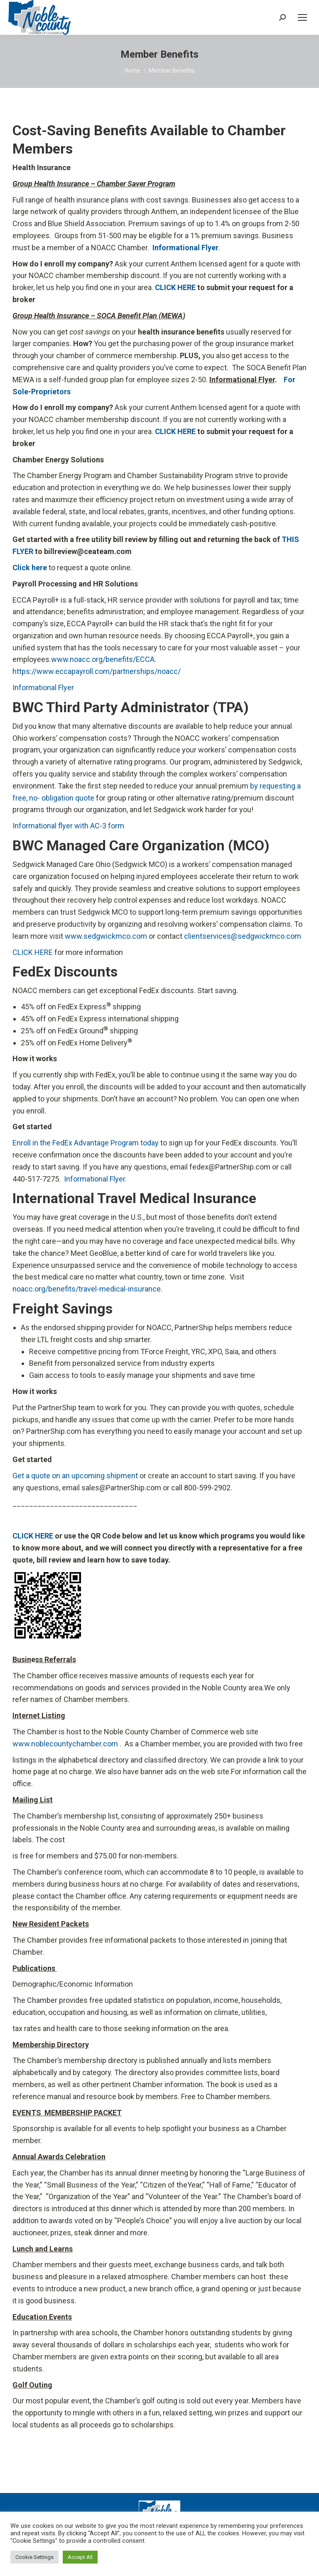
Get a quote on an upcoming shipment (75, 1475)
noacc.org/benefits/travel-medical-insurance (86, 1288)
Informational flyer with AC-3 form (68, 825)
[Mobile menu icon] (302, 17)
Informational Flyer (43, 687)
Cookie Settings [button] (34, 2557)
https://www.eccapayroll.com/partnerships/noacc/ (96, 671)
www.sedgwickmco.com (106, 936)
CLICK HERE (32, 952)
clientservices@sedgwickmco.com (242, 936)
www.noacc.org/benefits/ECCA (103, 659)
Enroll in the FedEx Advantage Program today (85, 1142)
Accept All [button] (80, 2557)
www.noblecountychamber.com (65, 1743)
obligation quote (68, 798)
